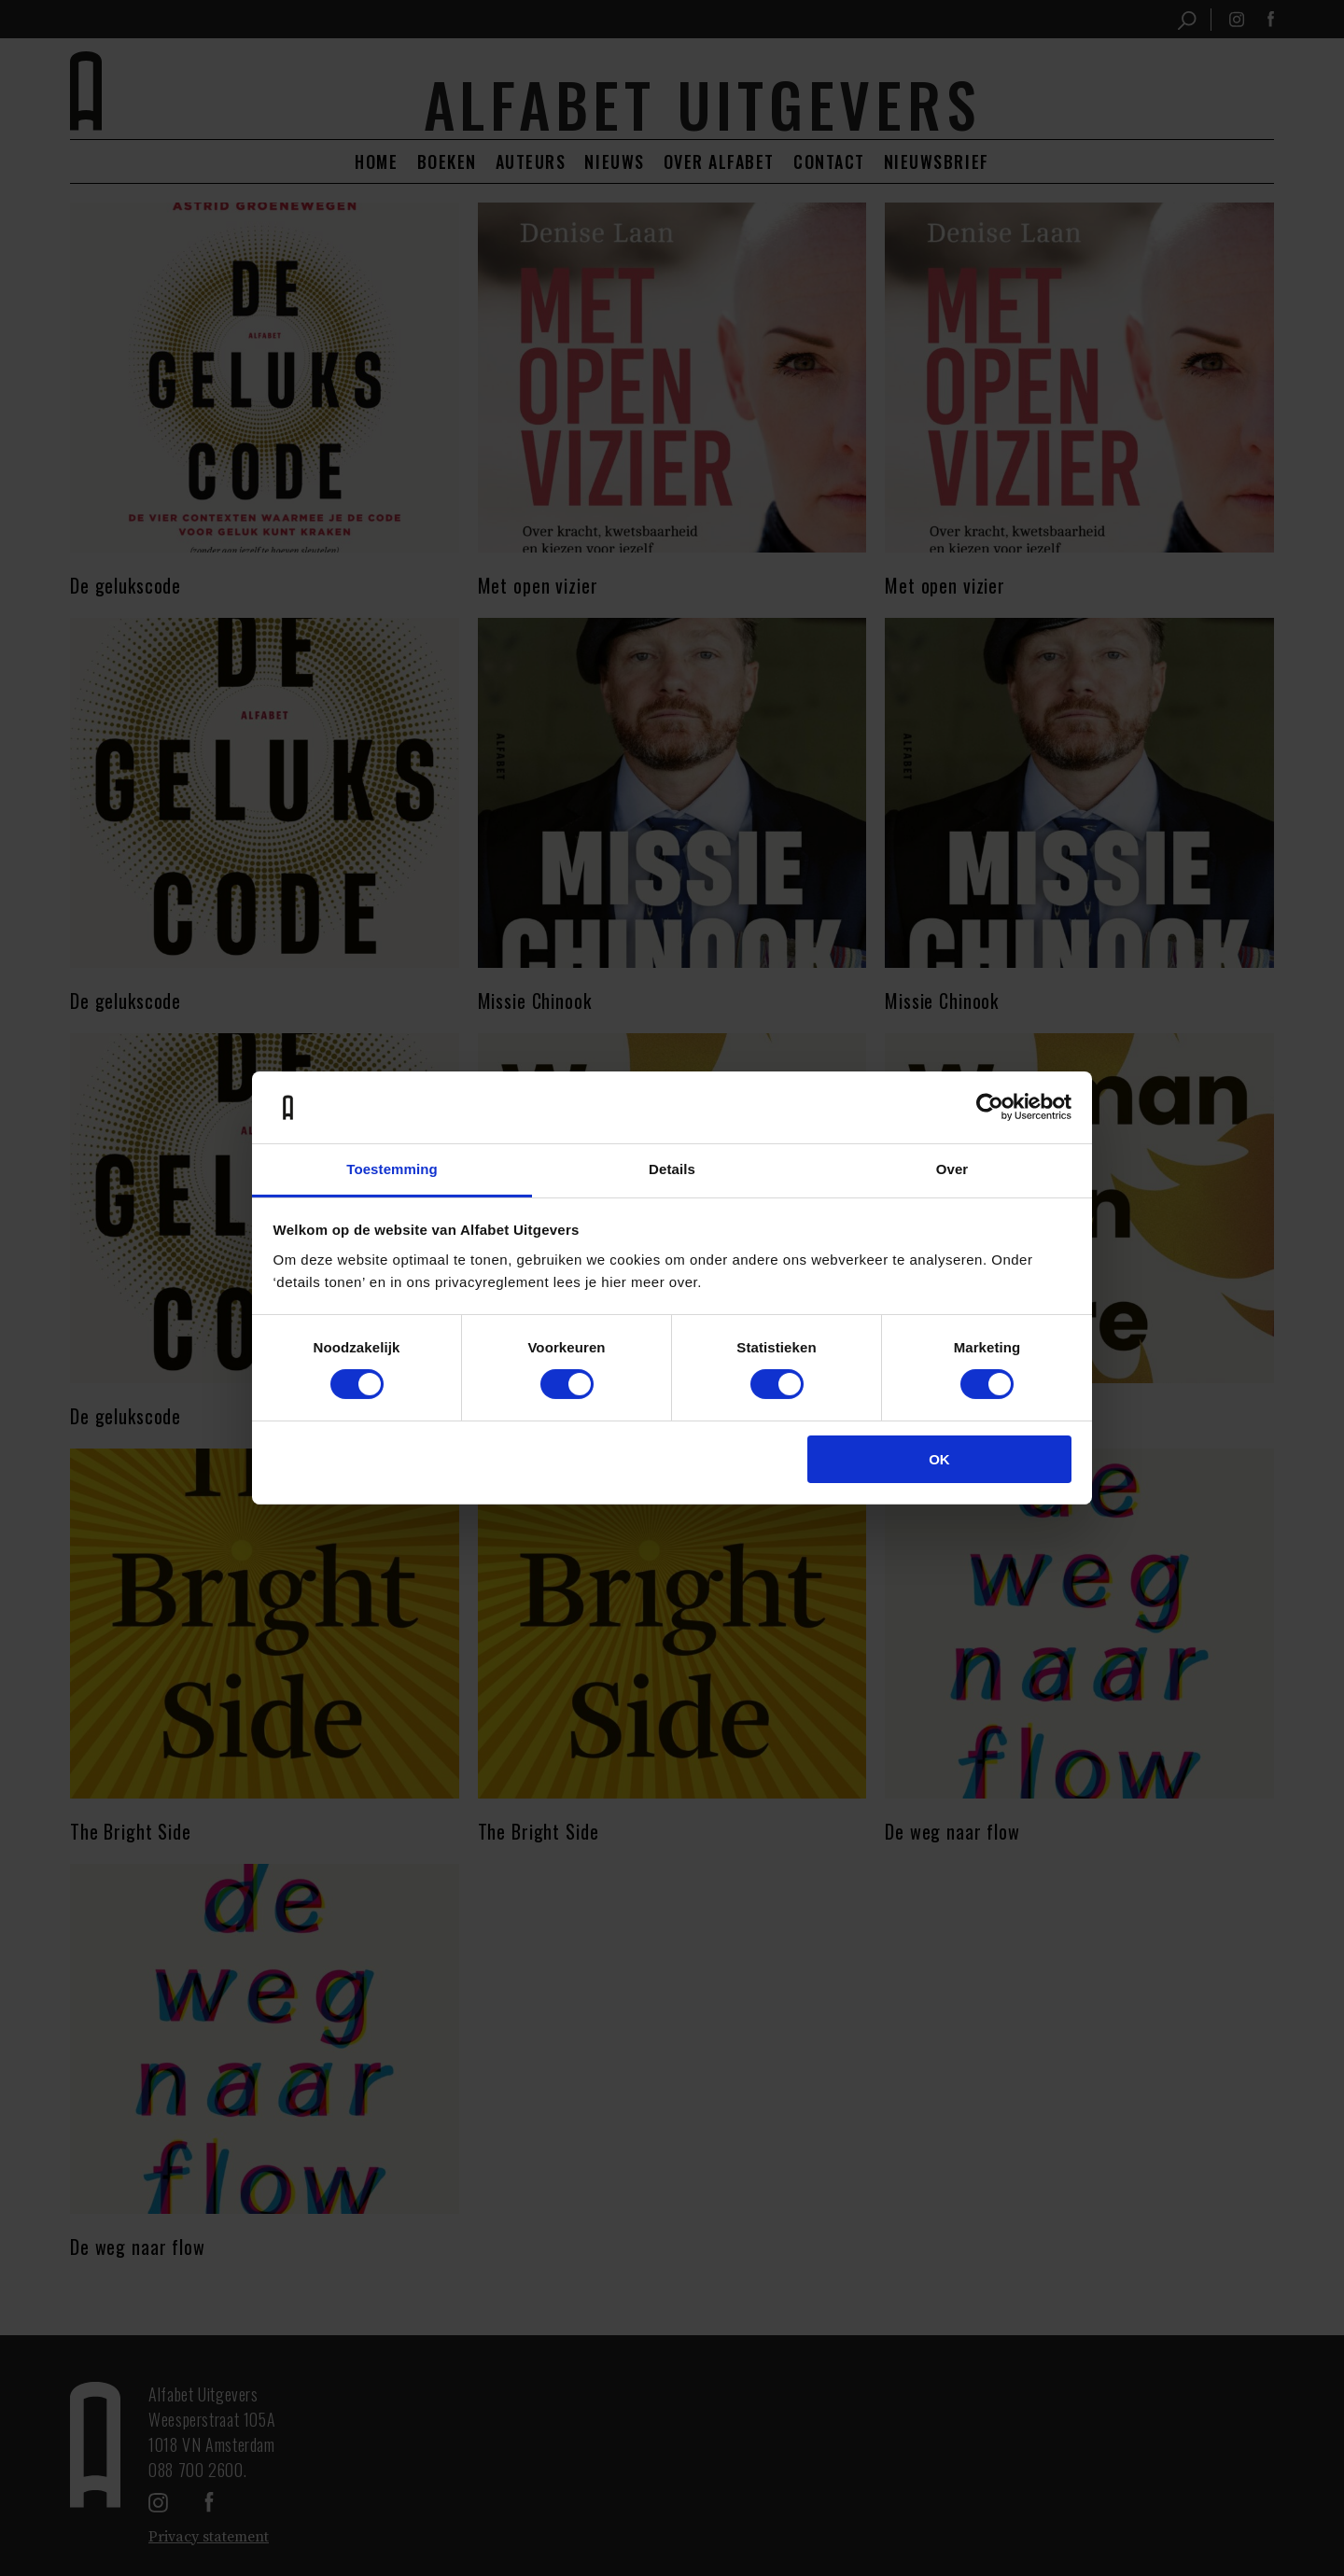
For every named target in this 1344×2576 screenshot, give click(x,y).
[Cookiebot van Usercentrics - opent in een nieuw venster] (989, 1107)
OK (939, 1459)
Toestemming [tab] (392, 1169)
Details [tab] (672, 1169)
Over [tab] (952, 1169)
